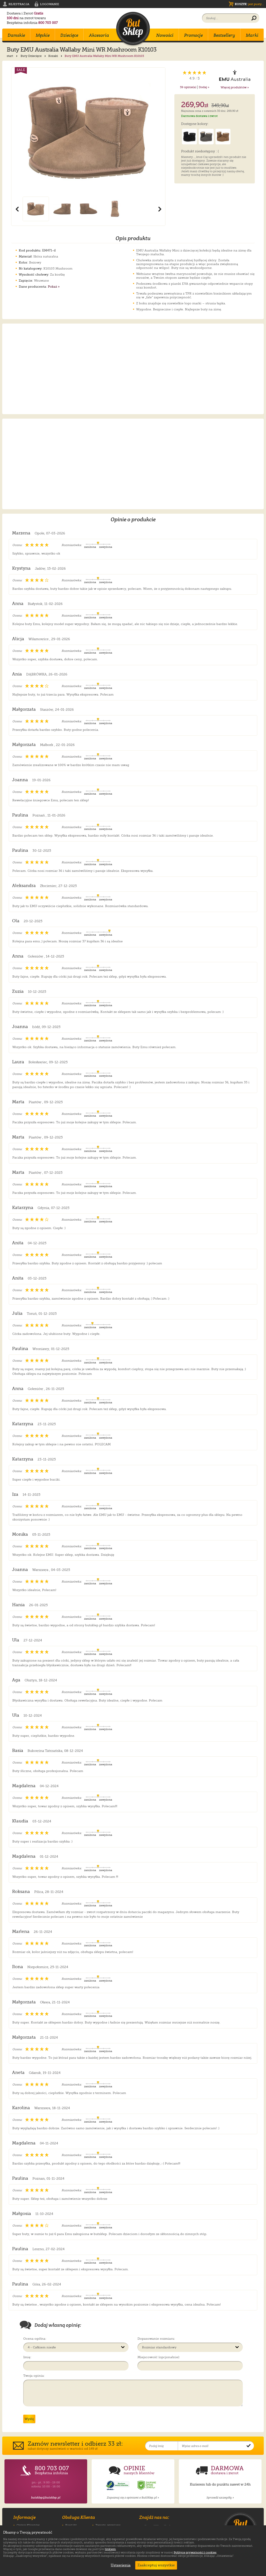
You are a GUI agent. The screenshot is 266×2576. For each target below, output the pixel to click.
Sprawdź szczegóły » (220, 2497)
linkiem (110, 2549)
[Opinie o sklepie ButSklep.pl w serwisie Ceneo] (147, 2485)
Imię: (27, 2357)
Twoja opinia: (34, 2375)
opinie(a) (188, 87)
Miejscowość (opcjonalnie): (158, 2357)
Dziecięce (69, 35)
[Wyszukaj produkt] (253, 18)
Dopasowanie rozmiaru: (156, 2338)
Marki (252, 35)
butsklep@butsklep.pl (45, 2497)
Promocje (193, 35)
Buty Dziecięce (34, 56)
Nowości (164, 35)
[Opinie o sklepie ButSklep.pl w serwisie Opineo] (118, 2485)
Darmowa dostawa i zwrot (199, 116)
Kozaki (55, 56)
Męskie (43, 35)
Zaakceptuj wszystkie (156, 2565)
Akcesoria (99, 35)
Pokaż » (54, 286)
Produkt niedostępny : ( (200, 151)
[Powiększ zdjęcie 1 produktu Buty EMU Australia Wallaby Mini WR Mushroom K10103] (88, 132)
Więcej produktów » (235, 87)
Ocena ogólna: (34, 2338)
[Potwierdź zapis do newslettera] (248, 2445)
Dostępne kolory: (195, 124)
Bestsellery (224, 35)
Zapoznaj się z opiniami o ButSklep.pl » (133, 2497)
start (12, 56)
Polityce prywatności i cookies (195, 2552)
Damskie (16, 35)
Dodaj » (204, 87)
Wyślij (29, 2419)
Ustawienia (120, 2565)
